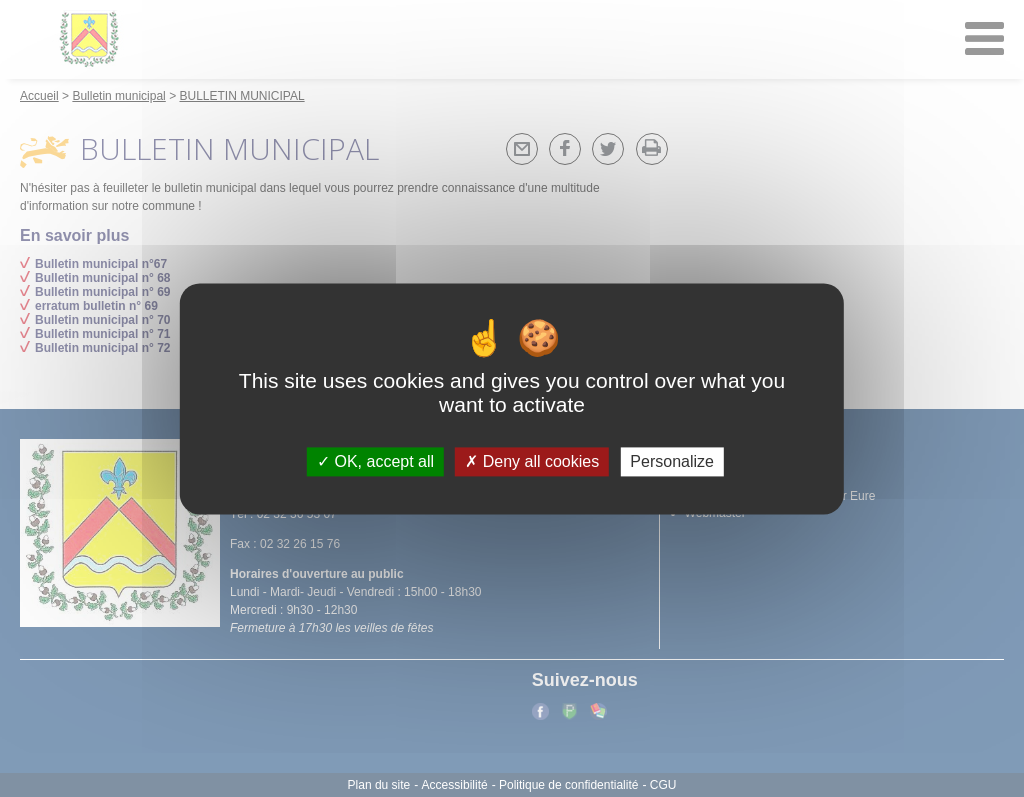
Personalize (672, 461)
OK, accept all (375, 461)
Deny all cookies (532, 461)
